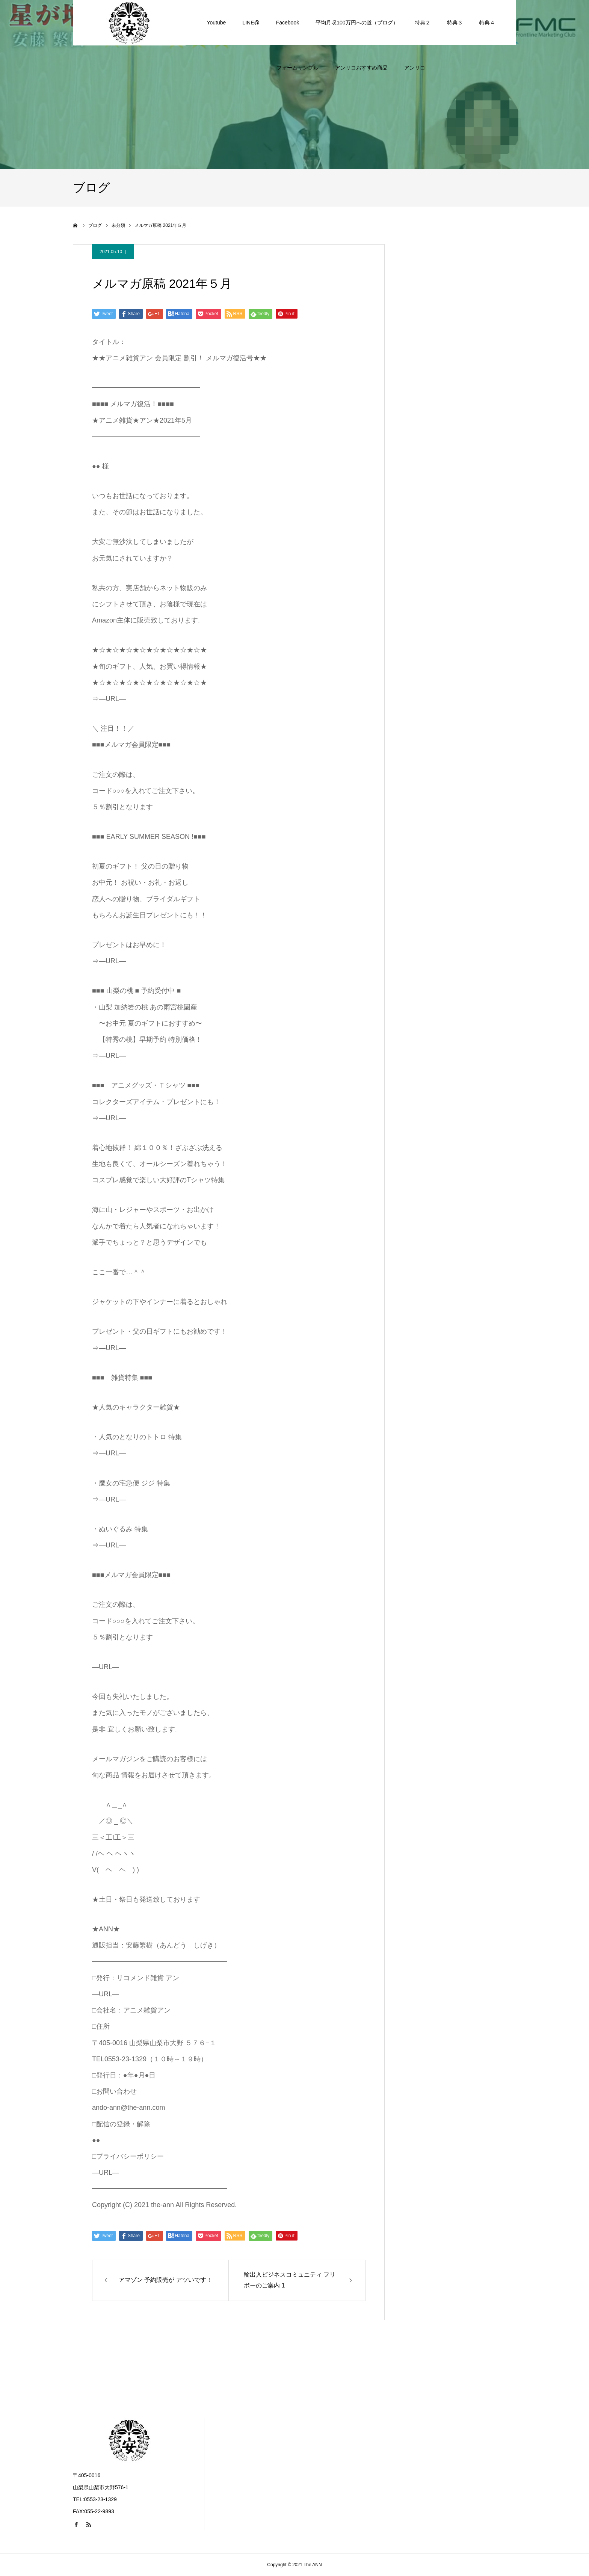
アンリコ (414, 23)
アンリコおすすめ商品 (361, 23)
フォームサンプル (297, 23)
